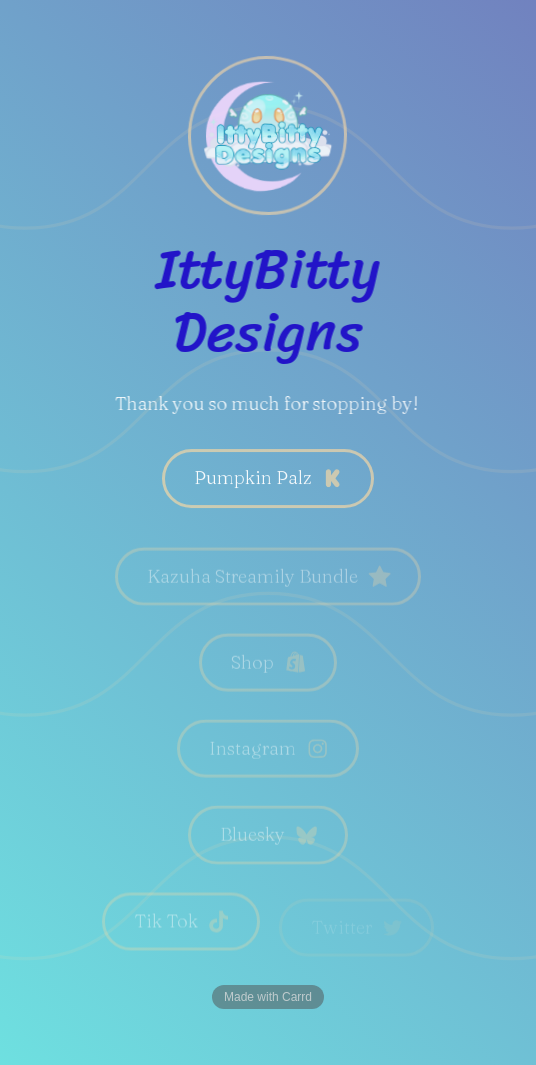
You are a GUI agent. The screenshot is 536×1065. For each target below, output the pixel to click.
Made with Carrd (268, 997)
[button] (268, 479)
